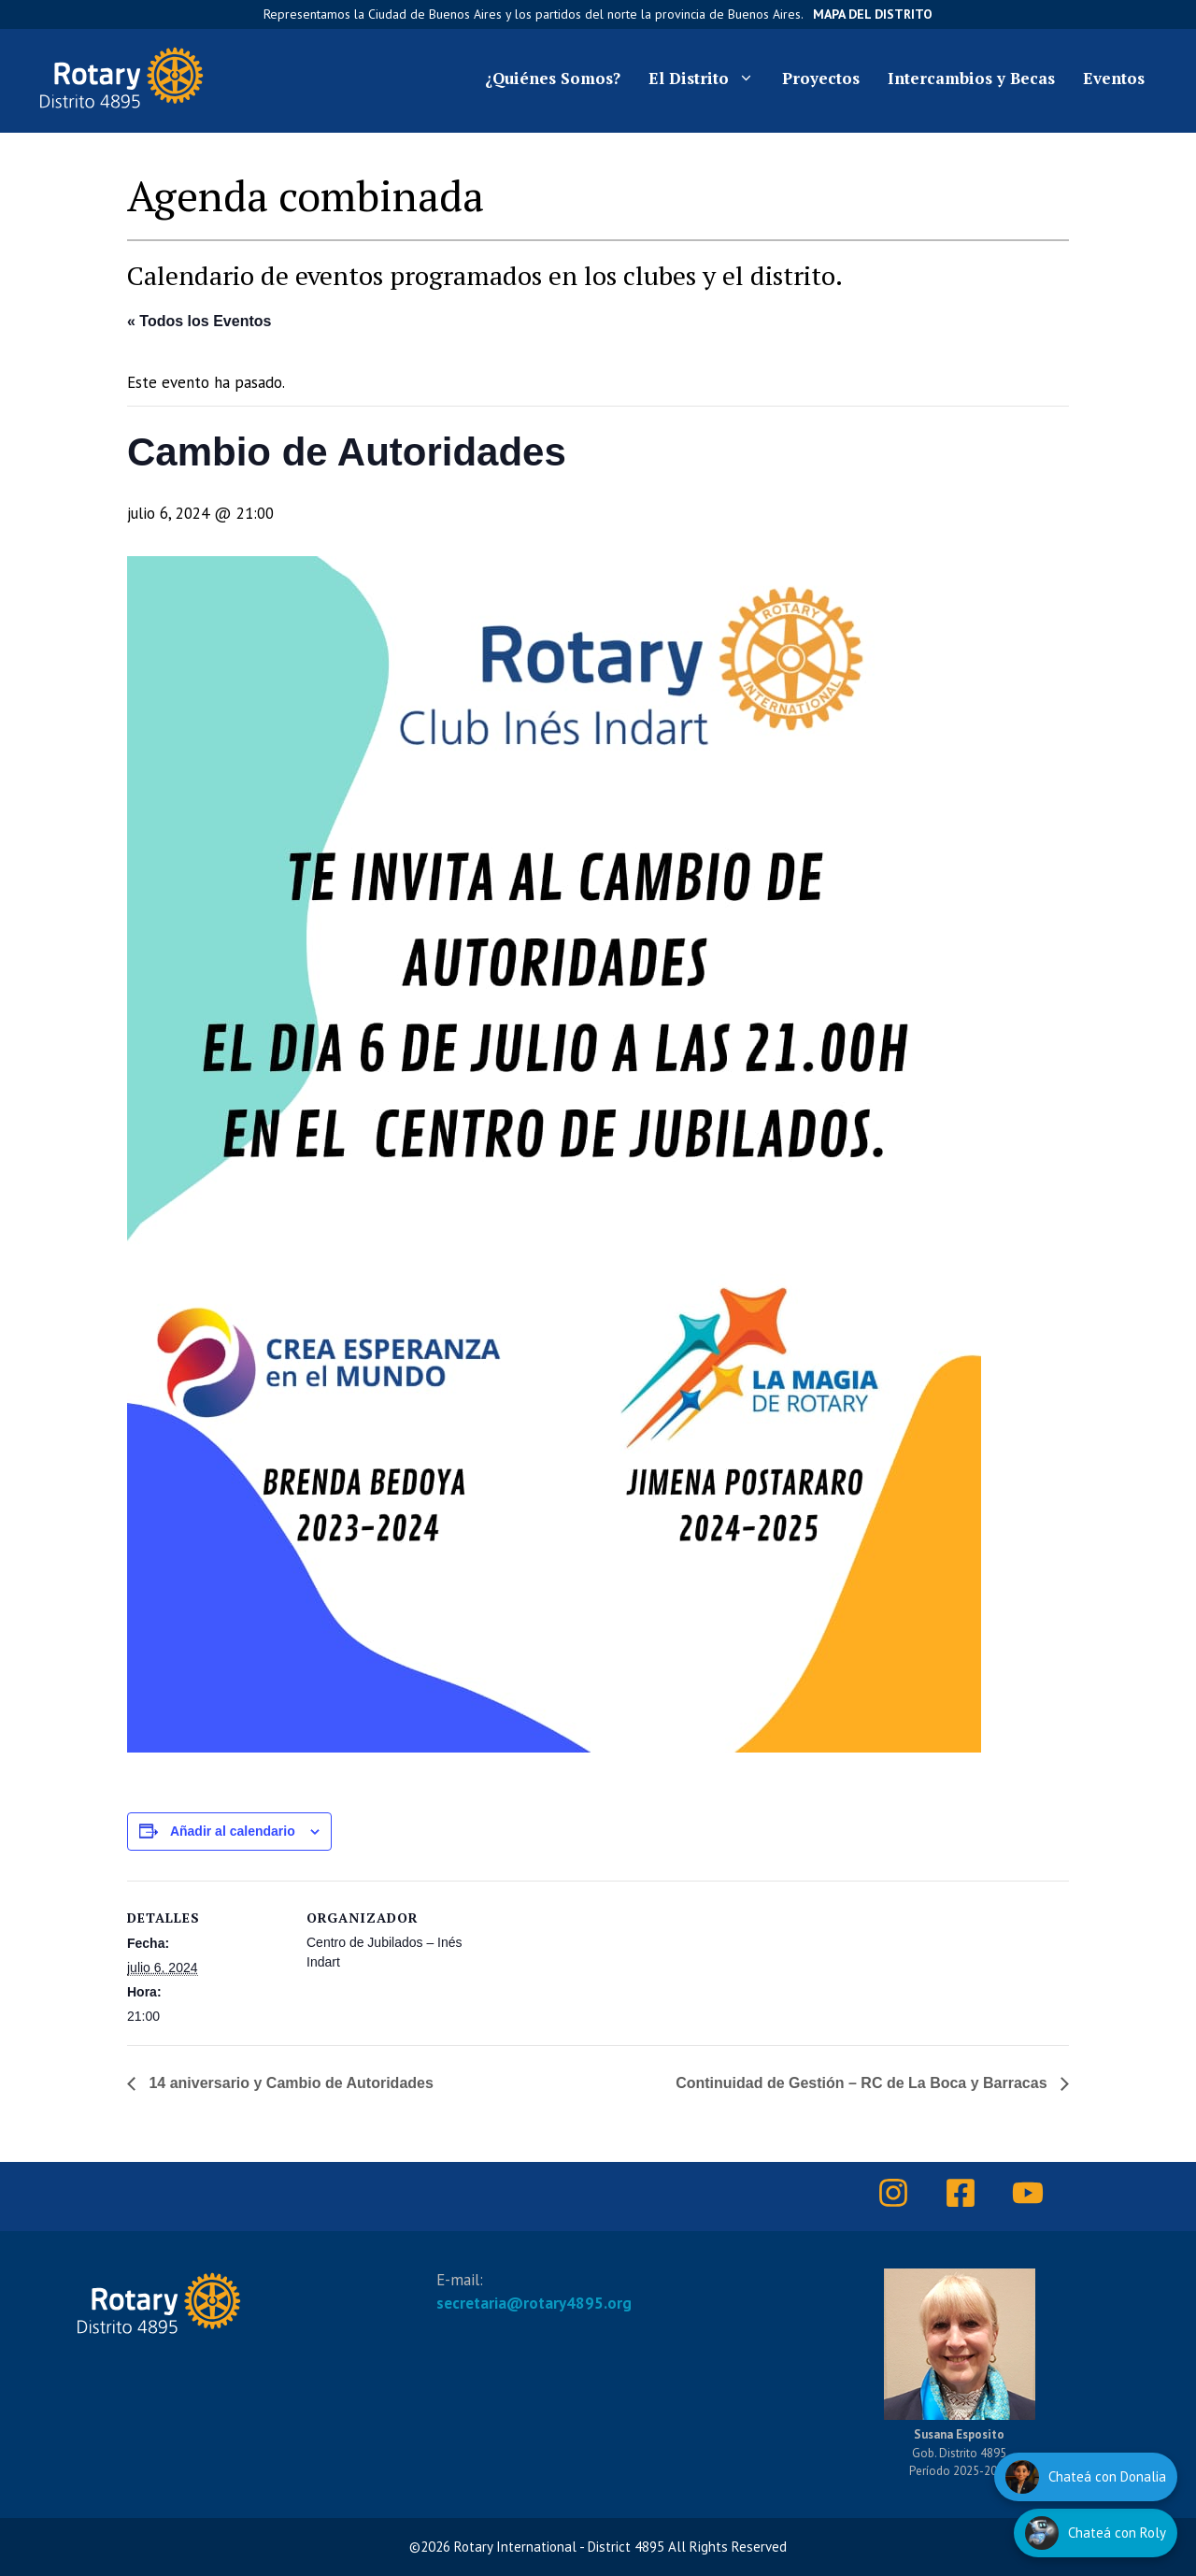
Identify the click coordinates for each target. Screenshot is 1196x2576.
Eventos (1114, 78)
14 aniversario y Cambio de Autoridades (289, 2083)
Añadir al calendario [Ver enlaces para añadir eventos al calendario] (232, 1831)
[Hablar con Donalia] (1085, 2477)
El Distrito (708, 78)
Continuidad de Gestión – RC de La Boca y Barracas (863, 2083)
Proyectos (821, 78)
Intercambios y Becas (971, 78)
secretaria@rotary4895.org (534, 2303)
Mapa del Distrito (873, 14)
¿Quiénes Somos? (552, 78)
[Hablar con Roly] (1095, 2533)
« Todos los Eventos (199, 321)
